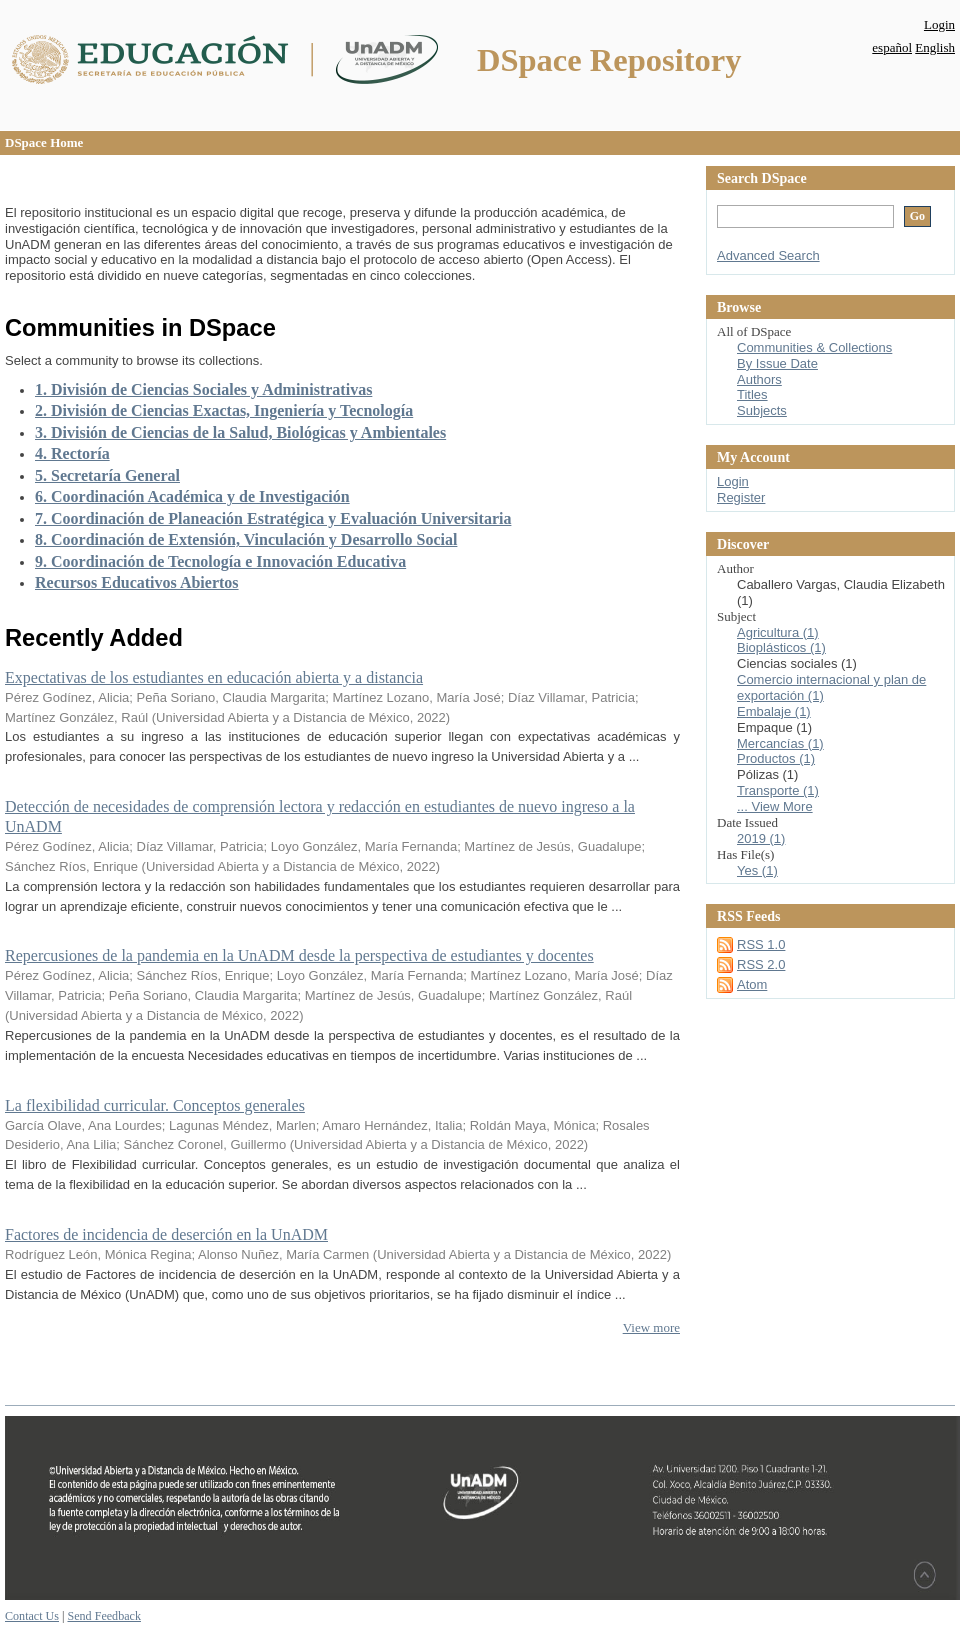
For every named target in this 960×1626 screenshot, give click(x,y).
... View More (775, 806)
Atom (752, 984)
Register (741, 497)
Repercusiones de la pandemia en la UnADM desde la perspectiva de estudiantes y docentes (299, 955)
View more (651, 1327)
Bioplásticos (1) (781, 647)
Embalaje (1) (774, 711)
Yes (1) (757, 870)
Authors (759, 379)
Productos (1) (776, 758)
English (935, 47)
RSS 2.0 (761, 964)
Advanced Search (768, 255)
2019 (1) (761, 838)
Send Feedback (103, 1616)
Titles (752, 394)
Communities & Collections (814, 347)
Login (939, 24)
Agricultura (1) (778, 632)
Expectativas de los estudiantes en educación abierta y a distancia (214, 677)
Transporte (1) (778, 790)
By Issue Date (777, 363)
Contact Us (32, 1616)
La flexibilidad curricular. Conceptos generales (155, 1105)
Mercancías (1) (780, 743)
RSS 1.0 (761, 944)
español (892, 47)
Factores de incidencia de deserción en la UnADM (166, 1234)
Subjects (762, 410)
